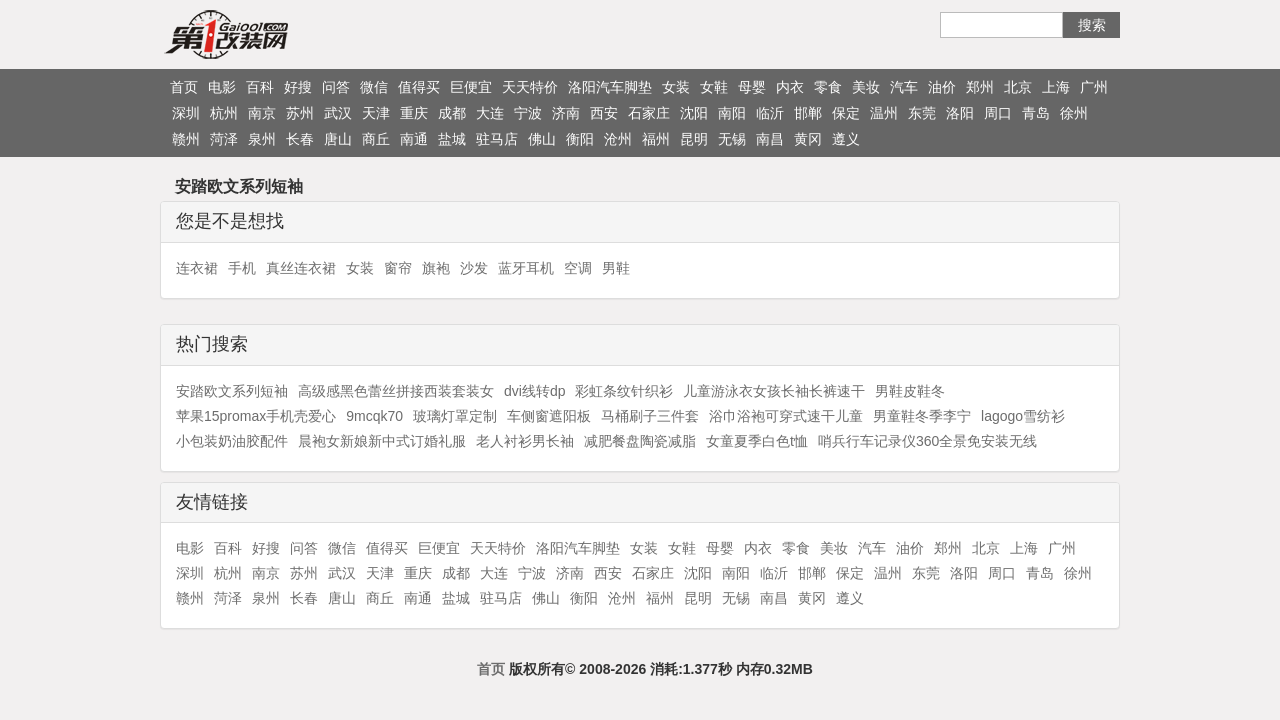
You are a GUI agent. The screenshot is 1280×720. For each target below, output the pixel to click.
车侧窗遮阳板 (549, 416)
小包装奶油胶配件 (232, 441)
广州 (1094, 87)
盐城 (452, 139)
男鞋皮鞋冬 (910, 391)
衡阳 (580, 139)
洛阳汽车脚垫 (610, 87)
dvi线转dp (534, 391)
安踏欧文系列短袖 (232, 391)
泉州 (262, 139)
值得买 (419, 87)
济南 (566, 113)
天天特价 (530, 87)
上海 (1056, 87)
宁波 (528, 113)
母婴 (752, 87)
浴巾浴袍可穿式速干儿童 (786, 416)
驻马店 (497, 139)
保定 (846, 113)
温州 (884, 113)
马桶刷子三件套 (650, 416)
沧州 (618, 139)
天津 (376, 113)
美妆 (866, 87)
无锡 (732, 139)
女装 (676, 87)
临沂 (770, 113)
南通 (414, 139)
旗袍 (436, 268)
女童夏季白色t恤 (757, 441)
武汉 (338, 113)
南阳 (732, 113)
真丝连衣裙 (301, 268)
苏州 (300, 113)
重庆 (414, 113)
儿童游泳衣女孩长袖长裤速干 (774, 391)
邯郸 (808, 113)
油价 (942, 87)
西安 (604, 113)
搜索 (1092, 25)
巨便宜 (471, 87)
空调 (578, 268)
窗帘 (398, 268)
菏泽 (224, 139)
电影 (222, 87)
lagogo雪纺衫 (1023, 416)
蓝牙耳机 (526, 268)
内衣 (790, 87)
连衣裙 (197, 268)
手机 (242, 268)
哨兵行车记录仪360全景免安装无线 (927, 441)
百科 (260, 87)
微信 (374, 87)
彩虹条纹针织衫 (624, 391)
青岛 (1036, 113)
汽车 (904, 87)
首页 (184, 87)
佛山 (542, 139)
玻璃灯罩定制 (455, 416)
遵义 (846, 139)
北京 (1018, 87)
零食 (828, 87)
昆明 (694, 139)
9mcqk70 (374, 416)
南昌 (770, 139)
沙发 (474, 268)
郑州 (980, 87)
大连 (490, 113)
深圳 (186, 113)
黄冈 (808, 139)
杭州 (224, 113)
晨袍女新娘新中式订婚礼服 (382, 441)
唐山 (338, 139)
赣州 (186, 139)
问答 (336, 87)
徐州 (1074, 113)
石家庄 (649, 113)
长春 (300, 139)
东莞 (922, 113)
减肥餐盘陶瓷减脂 (640, 441)
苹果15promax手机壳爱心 (256, 416)
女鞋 (714, 87)
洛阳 (960, 113)
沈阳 (694, 113)
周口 (998, 113)
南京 (262, 113)
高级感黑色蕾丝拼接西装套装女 (396, 391)
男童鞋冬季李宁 (922, 416)
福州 (656, 139)
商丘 (376, 139)
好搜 (298, 87)
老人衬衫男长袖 (525, 441)
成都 (452, 113)
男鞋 (616, 268)
